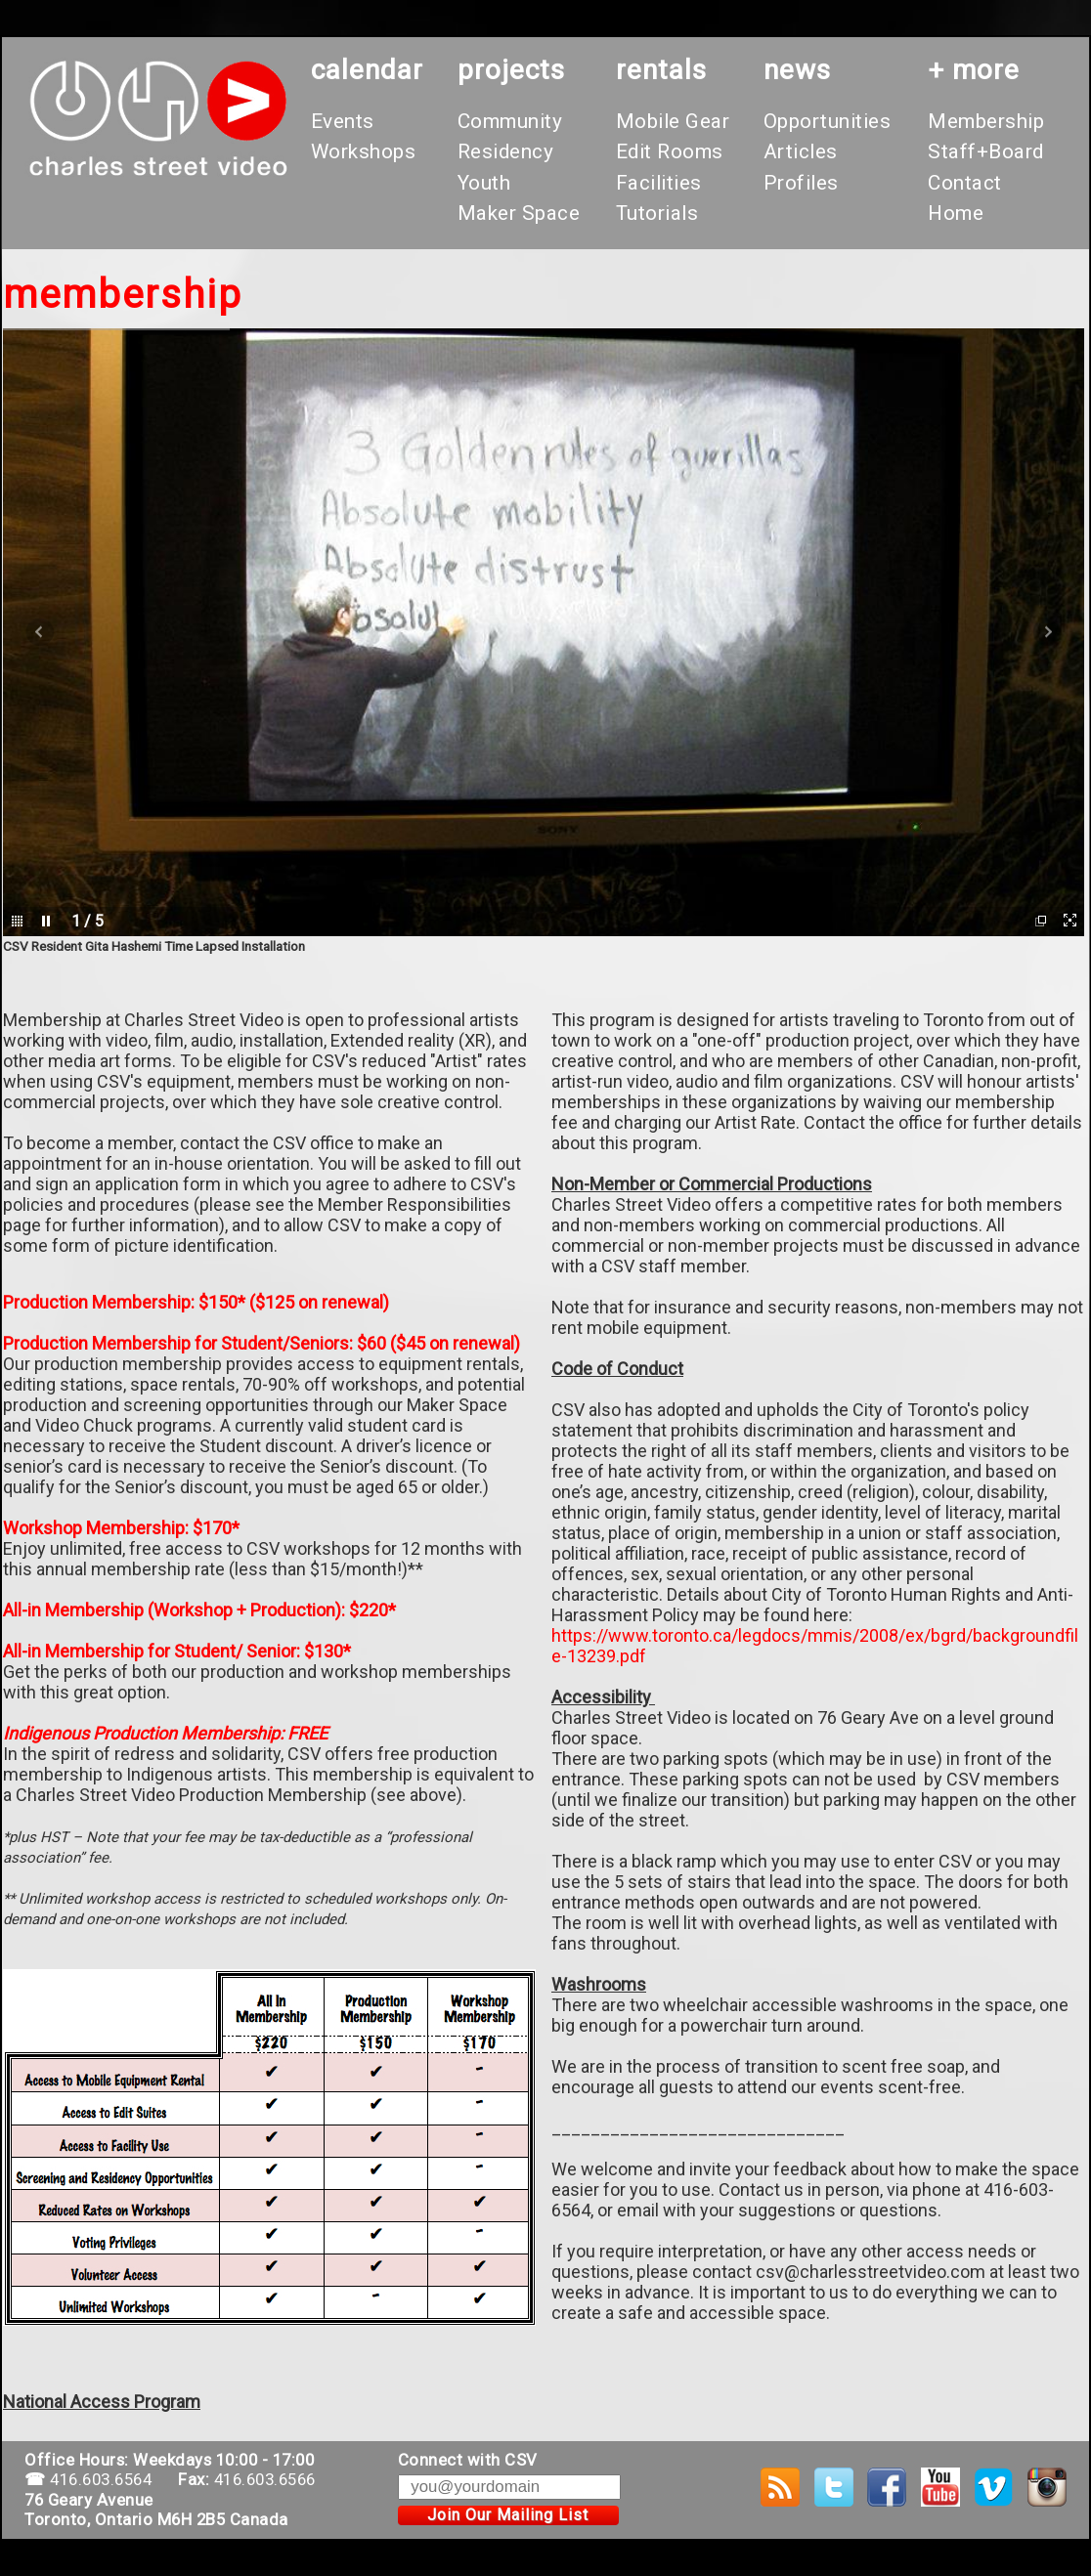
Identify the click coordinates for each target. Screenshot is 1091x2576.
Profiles (801, 182)
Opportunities (828, 121)
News (797, 70)
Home (955, 213)
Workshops (363, 151)
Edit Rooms (669, 151)
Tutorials (657, 213)
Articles (801, 151)
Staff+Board (986, 151)
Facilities (659, 182)
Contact (965, 182)
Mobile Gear (673, 121)
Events (342, 121)
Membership (986, 121)
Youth (484, 182)
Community (510, 121)
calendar (367, 70)
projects (511, 70)
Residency (506, 151)
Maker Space (519, 213)
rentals (661, 70)
